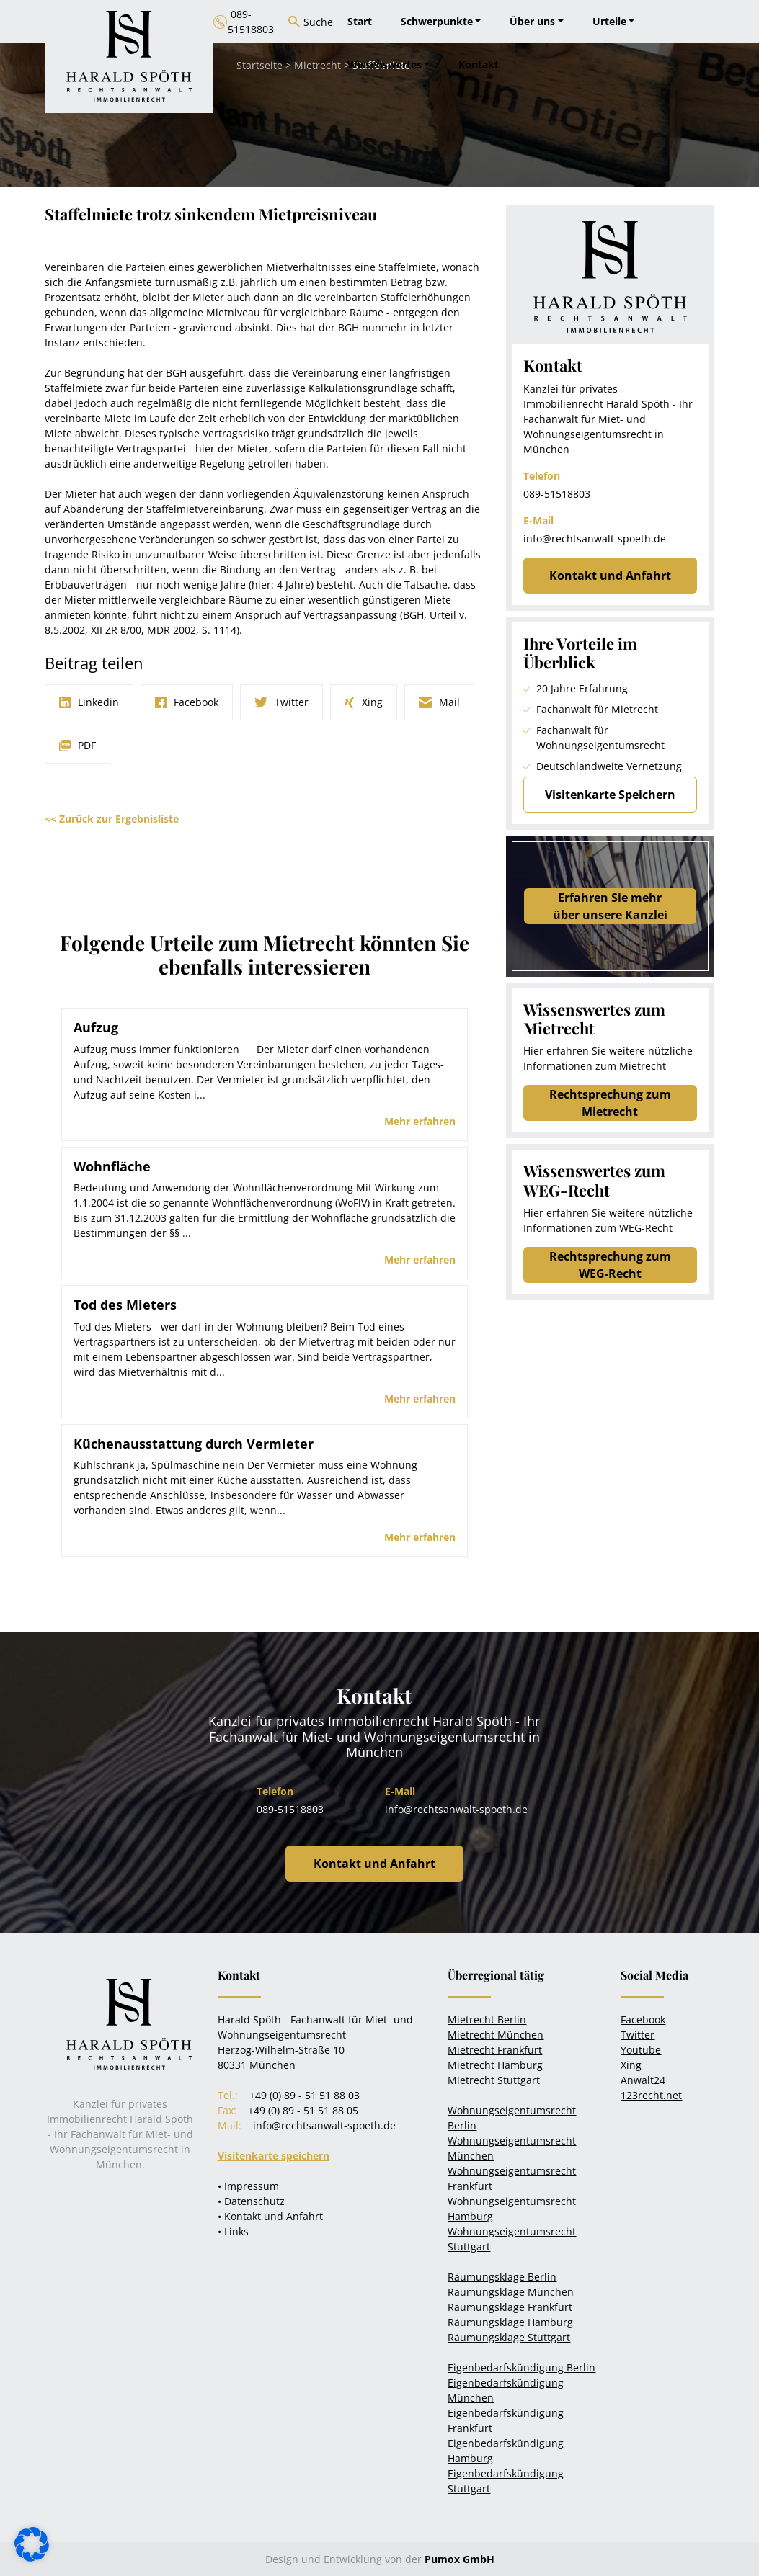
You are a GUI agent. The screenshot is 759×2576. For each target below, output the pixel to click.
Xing (631, 2065)
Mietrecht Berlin (487, 2019)
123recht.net (651, 2095)
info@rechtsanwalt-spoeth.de (594, 538)
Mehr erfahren (420, 1121)
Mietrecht (317, 65)
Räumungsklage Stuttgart (509, 2337)
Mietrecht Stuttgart (494, 2080)
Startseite (259, 65)
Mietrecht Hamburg (495, 2065)
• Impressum (248, 2186)
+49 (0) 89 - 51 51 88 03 (304, 2095)
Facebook (643, 2019)
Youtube (641, 2050)
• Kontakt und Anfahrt (270, 2216)
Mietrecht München (495, 2034)
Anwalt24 (643, 2080)
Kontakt (478, 64)
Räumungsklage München (511, 2292)
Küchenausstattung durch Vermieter (194, 1443)
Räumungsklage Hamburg (510, 2322)
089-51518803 (556, 494)
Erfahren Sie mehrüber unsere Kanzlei (610, 906)
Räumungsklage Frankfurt (510, 2307)
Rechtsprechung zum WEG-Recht (610, 1265)
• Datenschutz (251, 2201)
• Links (233, 2231)
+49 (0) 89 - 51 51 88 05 (303, 2110)
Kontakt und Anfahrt (610, 575)
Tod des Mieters (125, 1304)
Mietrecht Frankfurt (495, 2050)
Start (359, 21)
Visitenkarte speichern (273, 2156)
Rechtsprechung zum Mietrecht (610, 1102)
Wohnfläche (112, 1166)
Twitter (637, 2034)
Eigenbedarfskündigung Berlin (521, 2367)
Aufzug (96, 1027)
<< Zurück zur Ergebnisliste (112, 819)
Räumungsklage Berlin (502, 2277)
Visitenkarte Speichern (610, 794)
